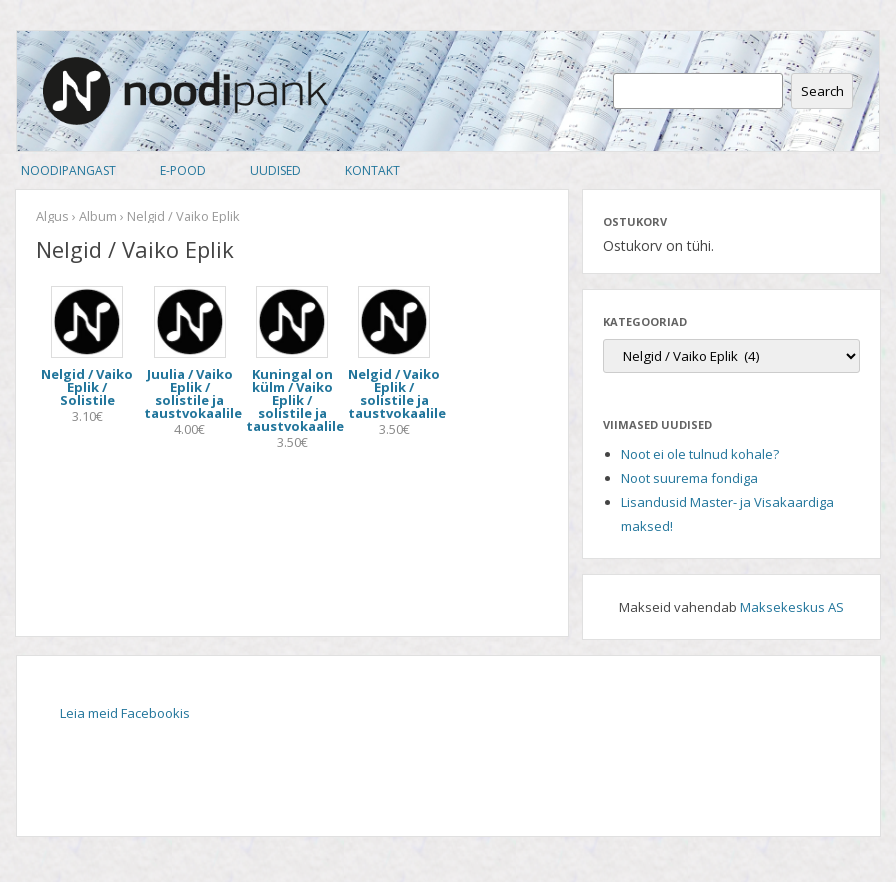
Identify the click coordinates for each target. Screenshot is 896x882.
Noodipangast (68, 170)
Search (822, 91)
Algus (52, 216)
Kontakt (372, 170)
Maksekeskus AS (792, 607)
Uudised (275, 170)
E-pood (183, 170)
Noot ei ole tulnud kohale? (700, 454)
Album (98, 216)
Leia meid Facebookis (125, 713)
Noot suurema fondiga (689, 478)
